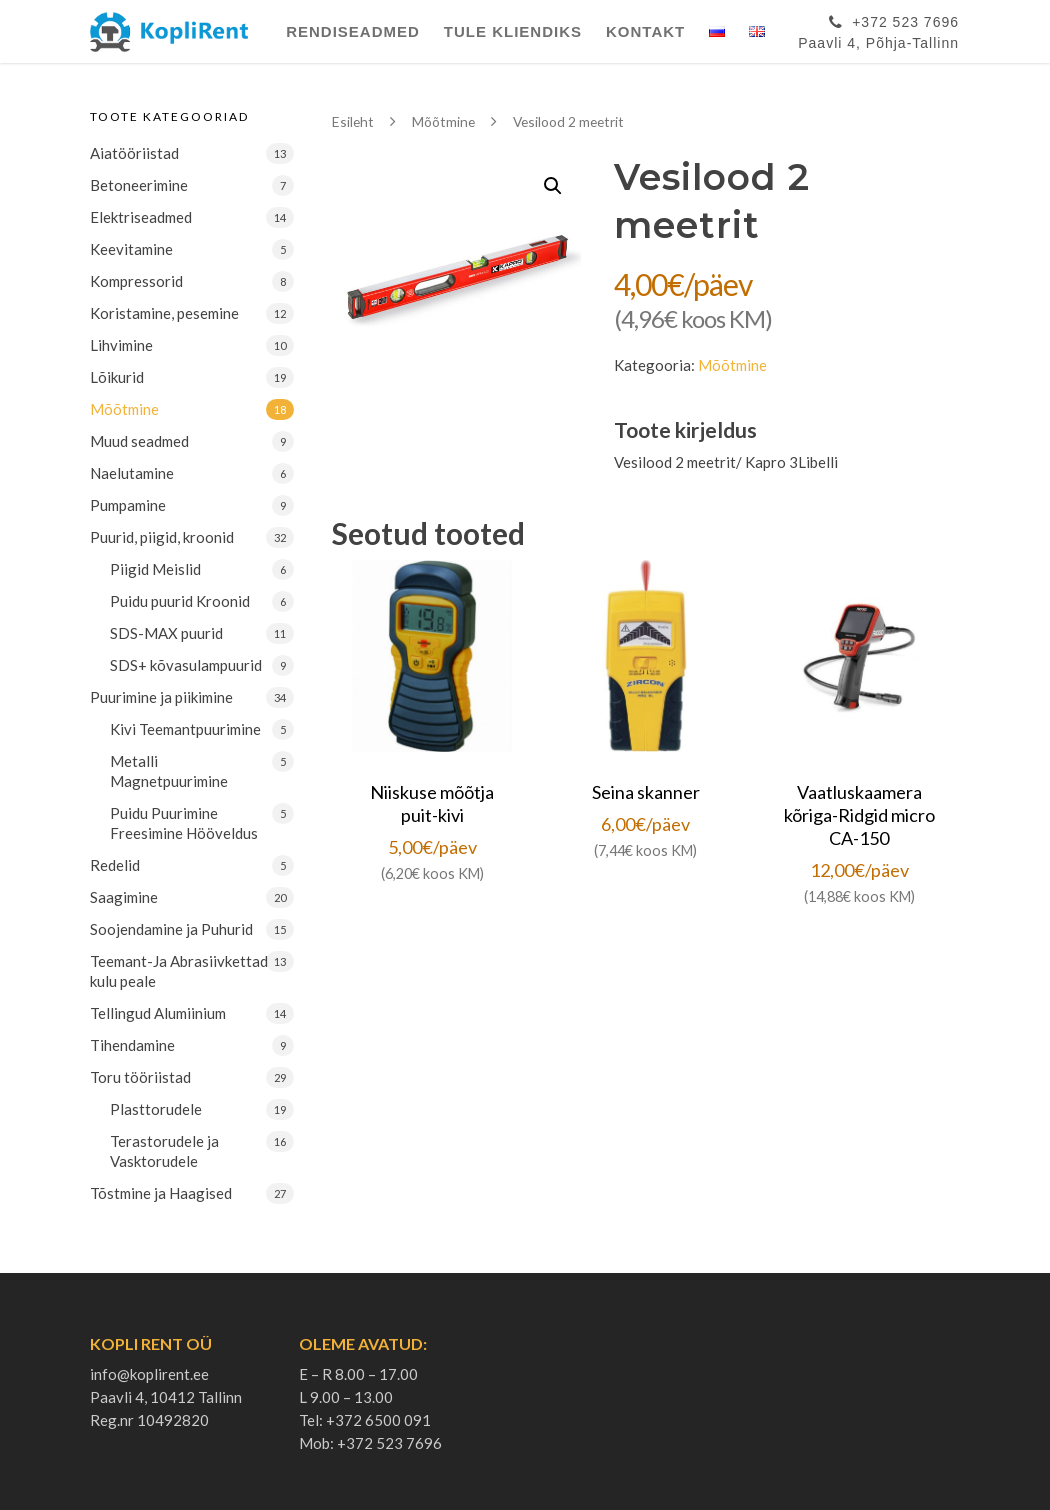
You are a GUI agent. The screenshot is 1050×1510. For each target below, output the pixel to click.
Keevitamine (131, 249)
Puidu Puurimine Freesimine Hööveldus (184, 823)
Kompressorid (136, 281)
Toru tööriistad (140, 1077)
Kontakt (645, 31)
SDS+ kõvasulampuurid (186, 665)
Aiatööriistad (134, 153)
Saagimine (124, 897)
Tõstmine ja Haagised (161, 1193)
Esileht (353, 121)
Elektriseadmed (141, 217)
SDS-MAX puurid (166, 633)
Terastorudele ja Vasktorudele (164, 1151)
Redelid (115, 865)
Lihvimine (121, 345)
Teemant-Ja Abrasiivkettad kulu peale (179, 971)
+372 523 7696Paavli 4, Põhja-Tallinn (878, 29)
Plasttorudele (156, 1109)
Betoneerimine (139, 185)
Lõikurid (117, 377)
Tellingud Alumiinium (158, 1013)
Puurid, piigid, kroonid (162, 537)
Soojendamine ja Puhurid (171, 929)
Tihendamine (132, 1045)
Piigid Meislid (155, 569)
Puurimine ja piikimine (161, 697)
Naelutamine (132, 473)
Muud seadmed (139, 441)
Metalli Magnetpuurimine (169, 771)
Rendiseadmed (353, 31)
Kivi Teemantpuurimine (185, 729)
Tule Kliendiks (513, 31)
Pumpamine (128, 505)
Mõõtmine (124, 409)
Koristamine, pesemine (164, 313)
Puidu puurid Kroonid (180, 601)
